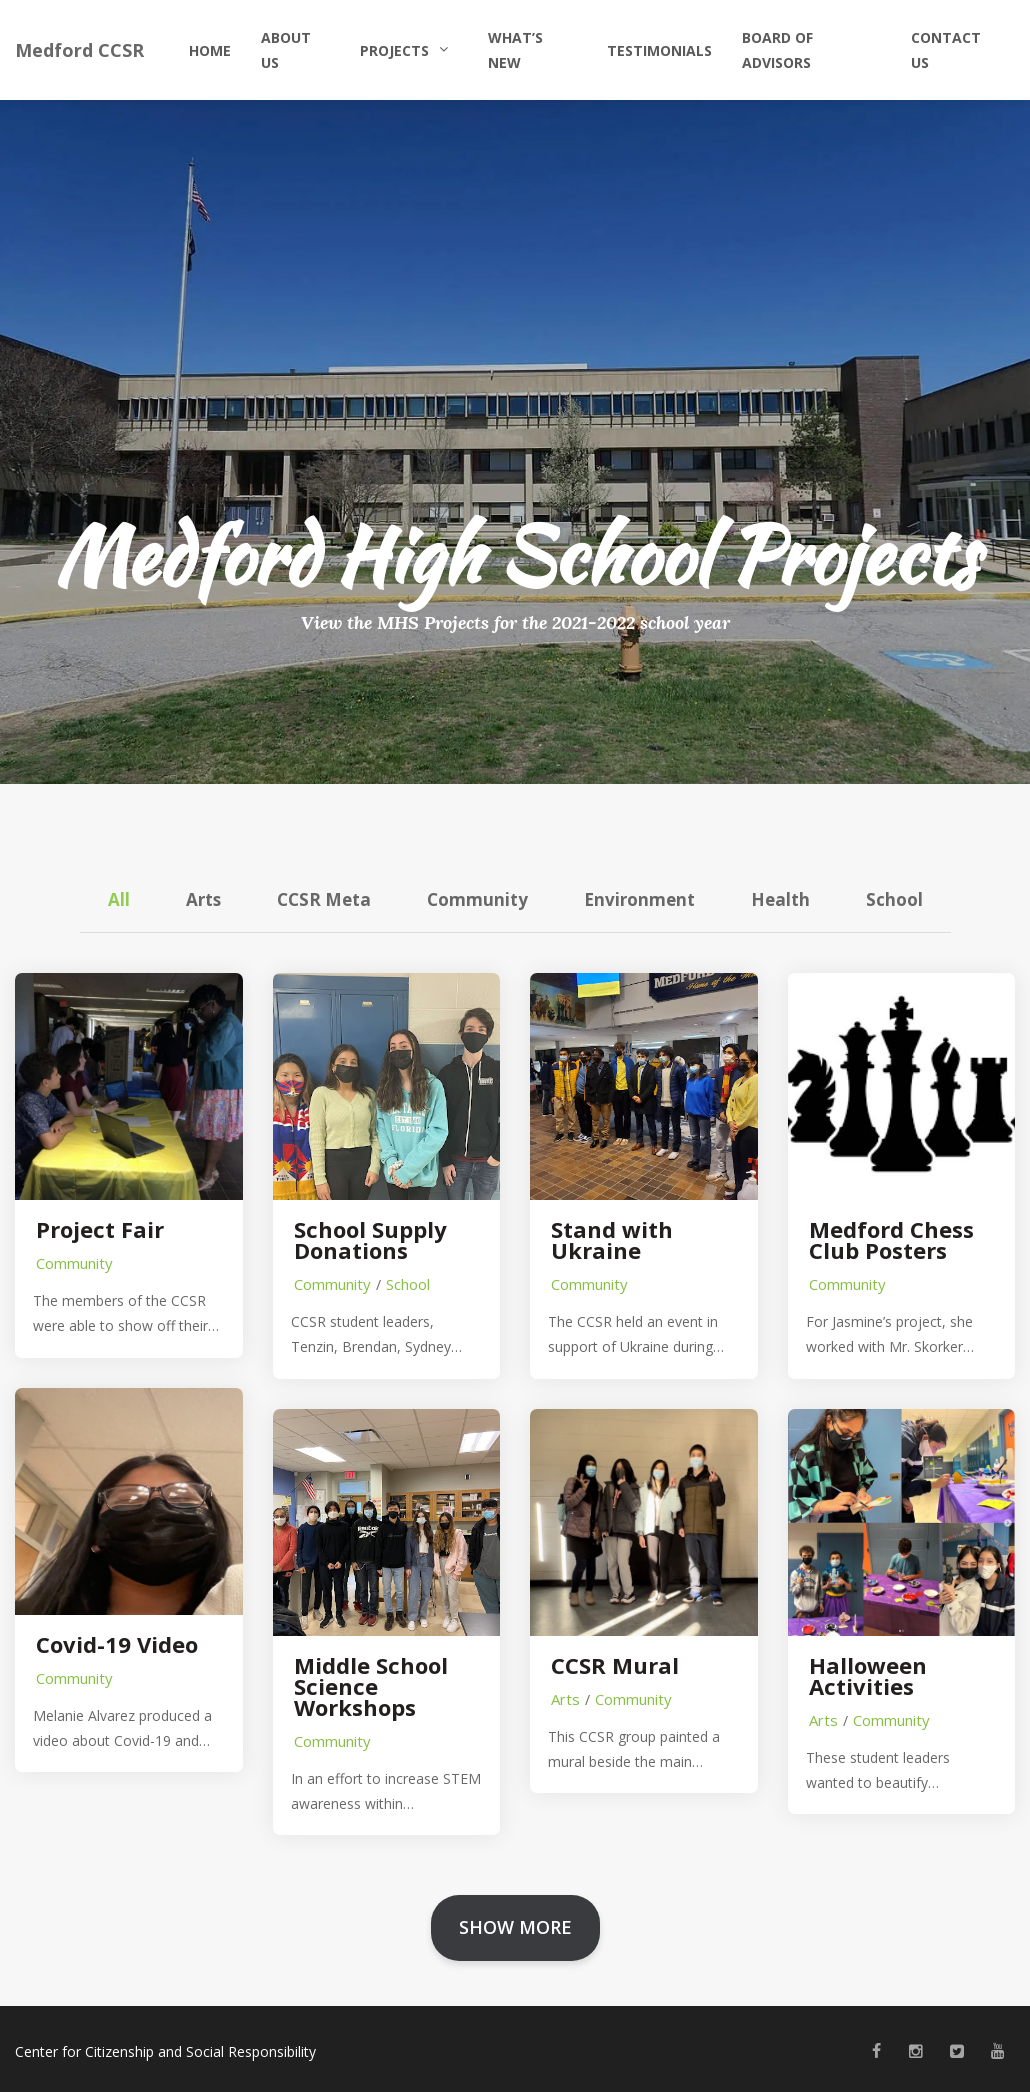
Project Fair (100, 1229)
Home (210, 50)
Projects (394, 50)
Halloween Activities (868, 1676)
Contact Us (946, 50)
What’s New (515, 50)
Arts (203, 899)
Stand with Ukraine (612, 1240)
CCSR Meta (324, 899)
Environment (639, 899)
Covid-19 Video (117, 1644)
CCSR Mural (615, 1665)
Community (477, 899)
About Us (286, 50)
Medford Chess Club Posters (891, 1240)
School (894, 899)
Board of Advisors (777, 50)
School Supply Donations (370, 1240)
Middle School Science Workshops (371, 1686)
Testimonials (659, 50)
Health (780, 899)
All (119, 899)
